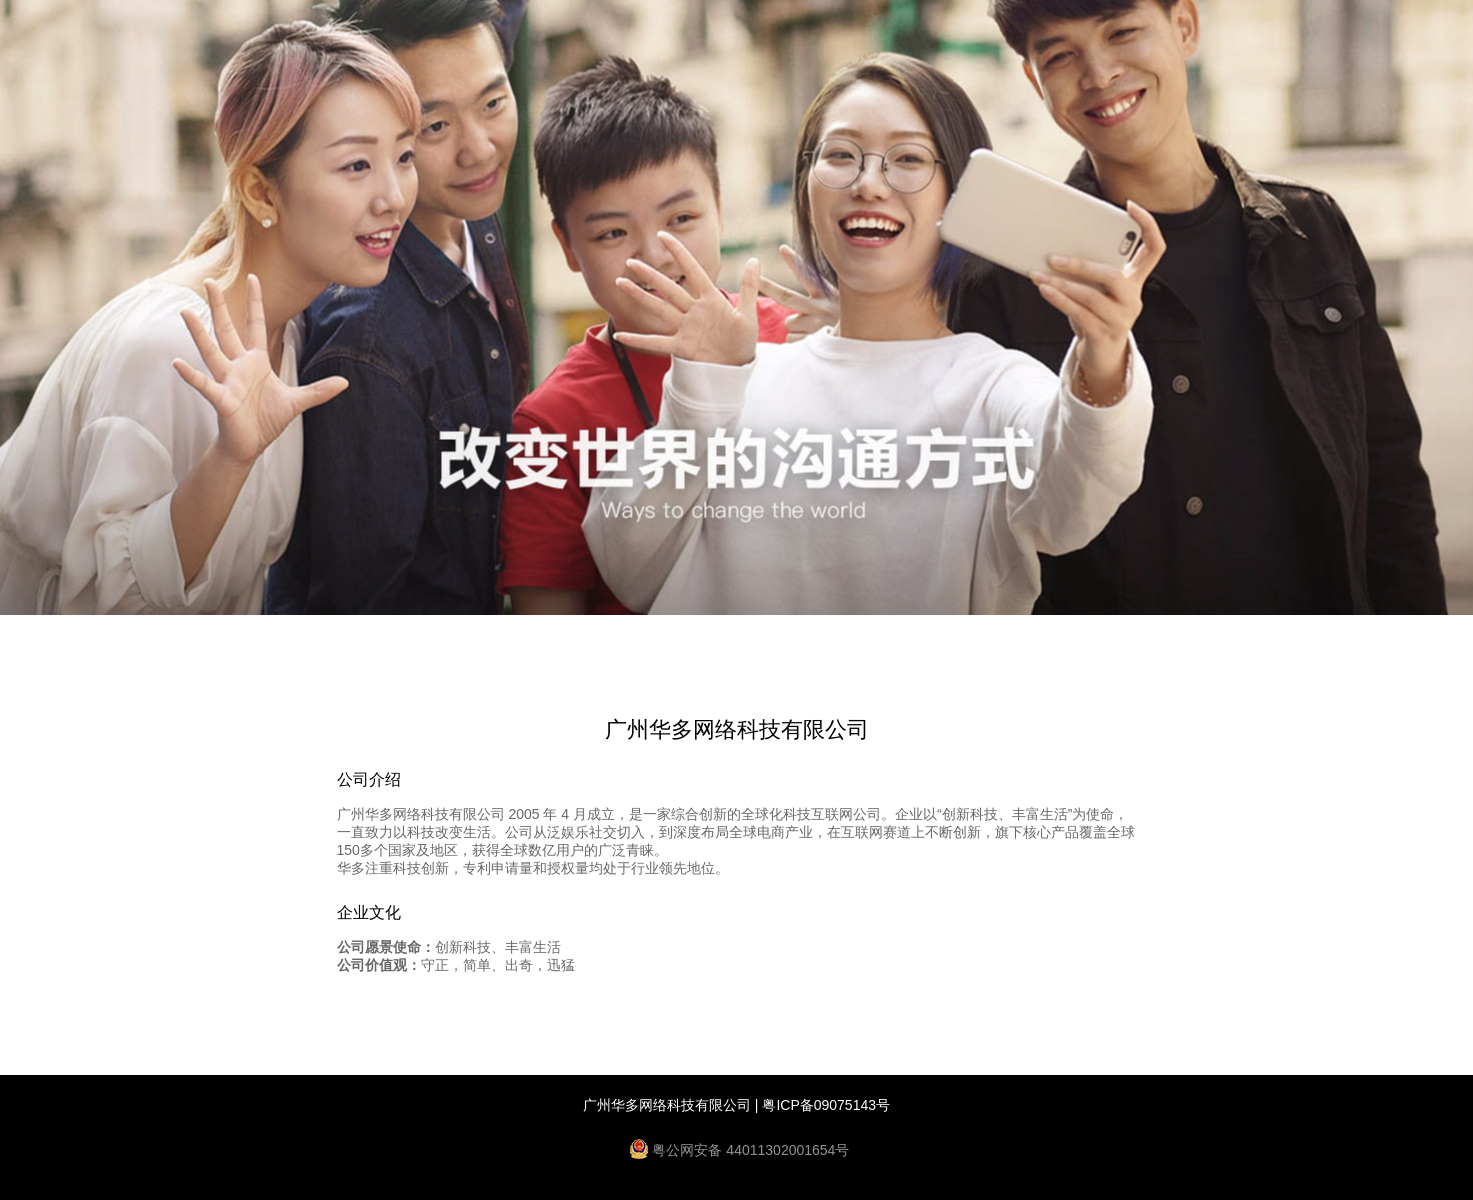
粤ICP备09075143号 (826, 1105)
